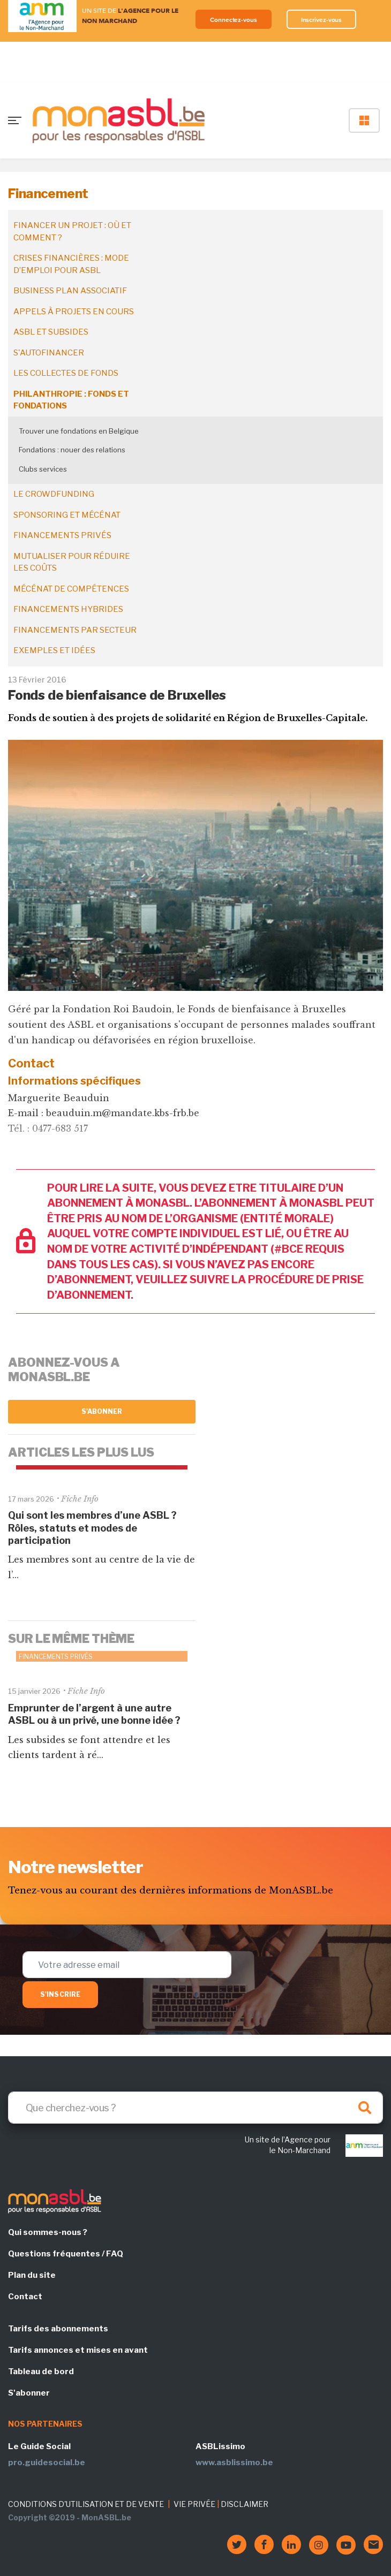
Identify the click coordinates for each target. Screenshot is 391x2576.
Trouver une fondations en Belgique (79, 431)
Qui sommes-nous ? (47, 2232)
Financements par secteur (75, 630)
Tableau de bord (41, 2371)
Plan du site (32, 2275)
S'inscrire (60, 1994)
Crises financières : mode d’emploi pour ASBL (71, 264)
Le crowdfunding (53, 494)
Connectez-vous (233, 19)
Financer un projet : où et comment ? (72, 232)
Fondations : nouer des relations (72, 449)
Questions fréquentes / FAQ (65, 2254)
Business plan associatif (70, 291)
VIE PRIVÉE (194, 2504)
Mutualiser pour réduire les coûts (71, 562)
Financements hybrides (68, 609)
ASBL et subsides (50, 332)
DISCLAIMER (244, 2504)
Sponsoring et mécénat (67, 515)
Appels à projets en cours (73, 311)
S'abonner (102, 1411)
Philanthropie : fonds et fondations (71, 400)
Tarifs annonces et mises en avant (78, 2350)
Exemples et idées (54, 650)
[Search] (195, 2108)
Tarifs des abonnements (58, 2328)
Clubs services (43, 469)
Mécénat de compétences (71, 589)
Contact (25, 2296)
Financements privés (62, 535)
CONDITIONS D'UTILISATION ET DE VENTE (86, 2504)
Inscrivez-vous (321, 19)
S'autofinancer (48, 353)
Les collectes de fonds (65, 373)
